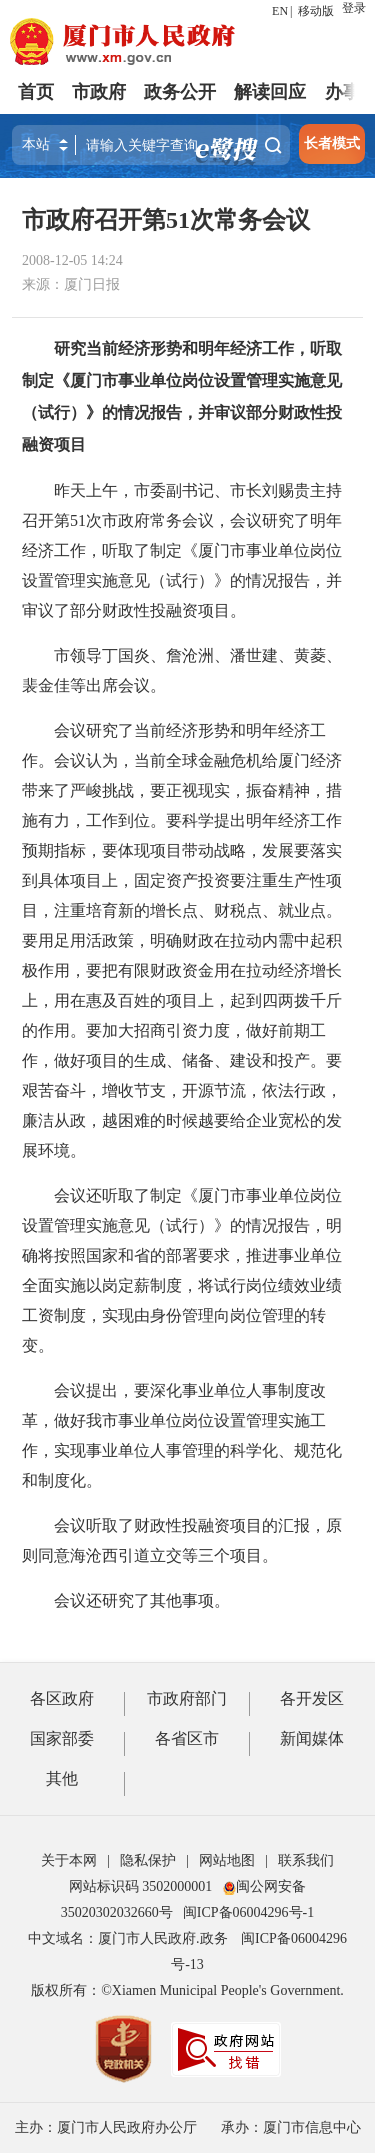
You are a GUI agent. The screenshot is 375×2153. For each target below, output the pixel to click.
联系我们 (306, 1860)
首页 (36, 92)
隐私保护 (148, 1860)
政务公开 (180, 92)
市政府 (99, 92)
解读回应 (270, 92)
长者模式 (332, 143)
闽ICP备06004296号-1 (248, 1912)
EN (280, 11)
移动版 (316, 11)
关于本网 (69, 1860)
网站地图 (227, 1860)
